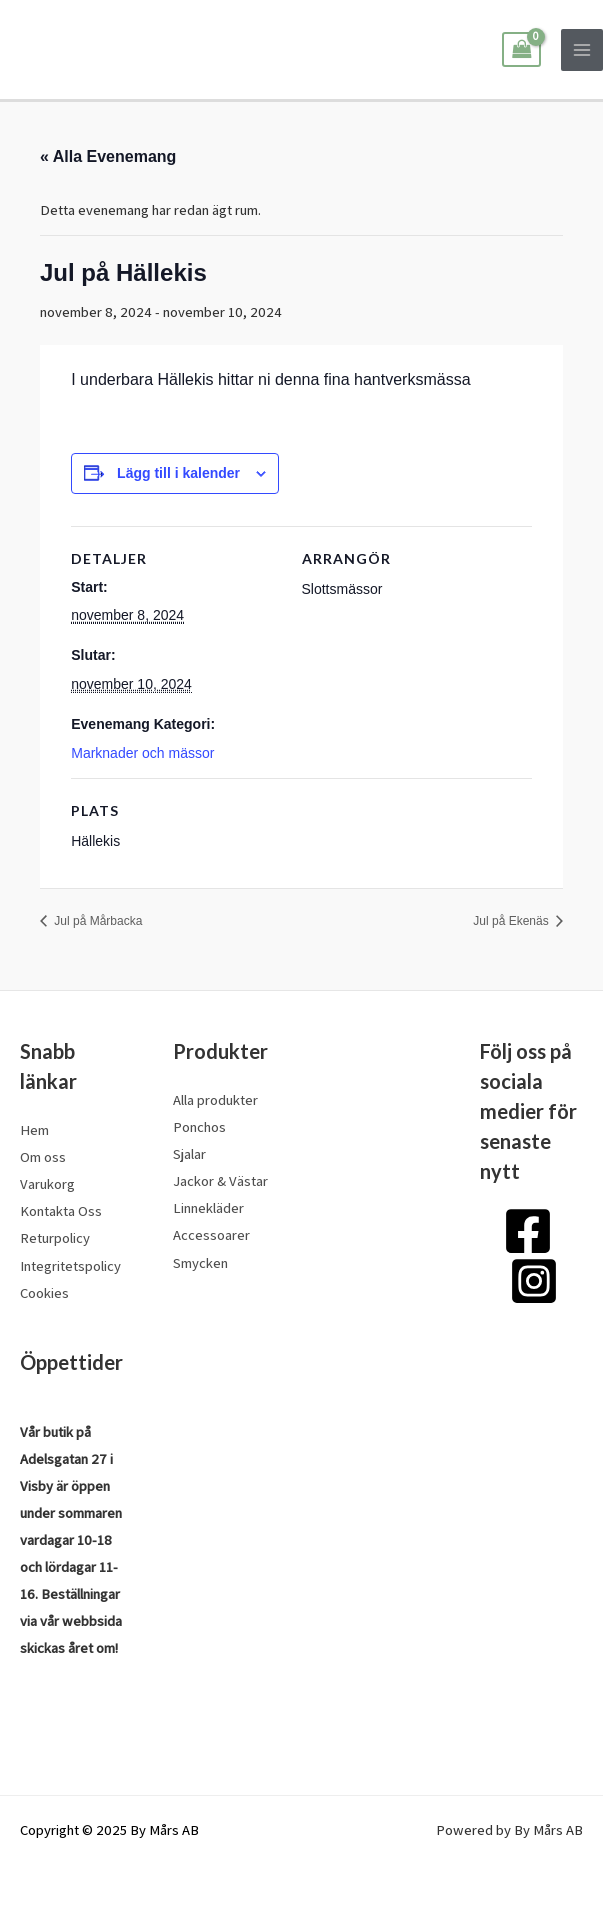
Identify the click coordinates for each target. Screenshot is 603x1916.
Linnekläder (208, 1207)
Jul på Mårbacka (96, 921)
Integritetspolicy (70, 1265)
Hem (34, 1129)
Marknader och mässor (142, 753)
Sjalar (189, 1153)
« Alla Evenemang (108, 156)
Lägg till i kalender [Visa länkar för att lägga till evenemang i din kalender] (178, 473)
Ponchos (199, 1126)
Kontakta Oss (61, 1210)
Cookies (44, 1292)
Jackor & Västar (220, 1180)
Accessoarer (211, 1234)
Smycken (200, 1262)
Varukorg (47, 1183)
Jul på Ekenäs (512, 921)
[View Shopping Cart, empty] (521, 50)
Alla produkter (215, 1099)
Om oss (43, 1156)
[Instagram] (534, 1281)
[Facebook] (528, 1231)
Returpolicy (55, 1237)
